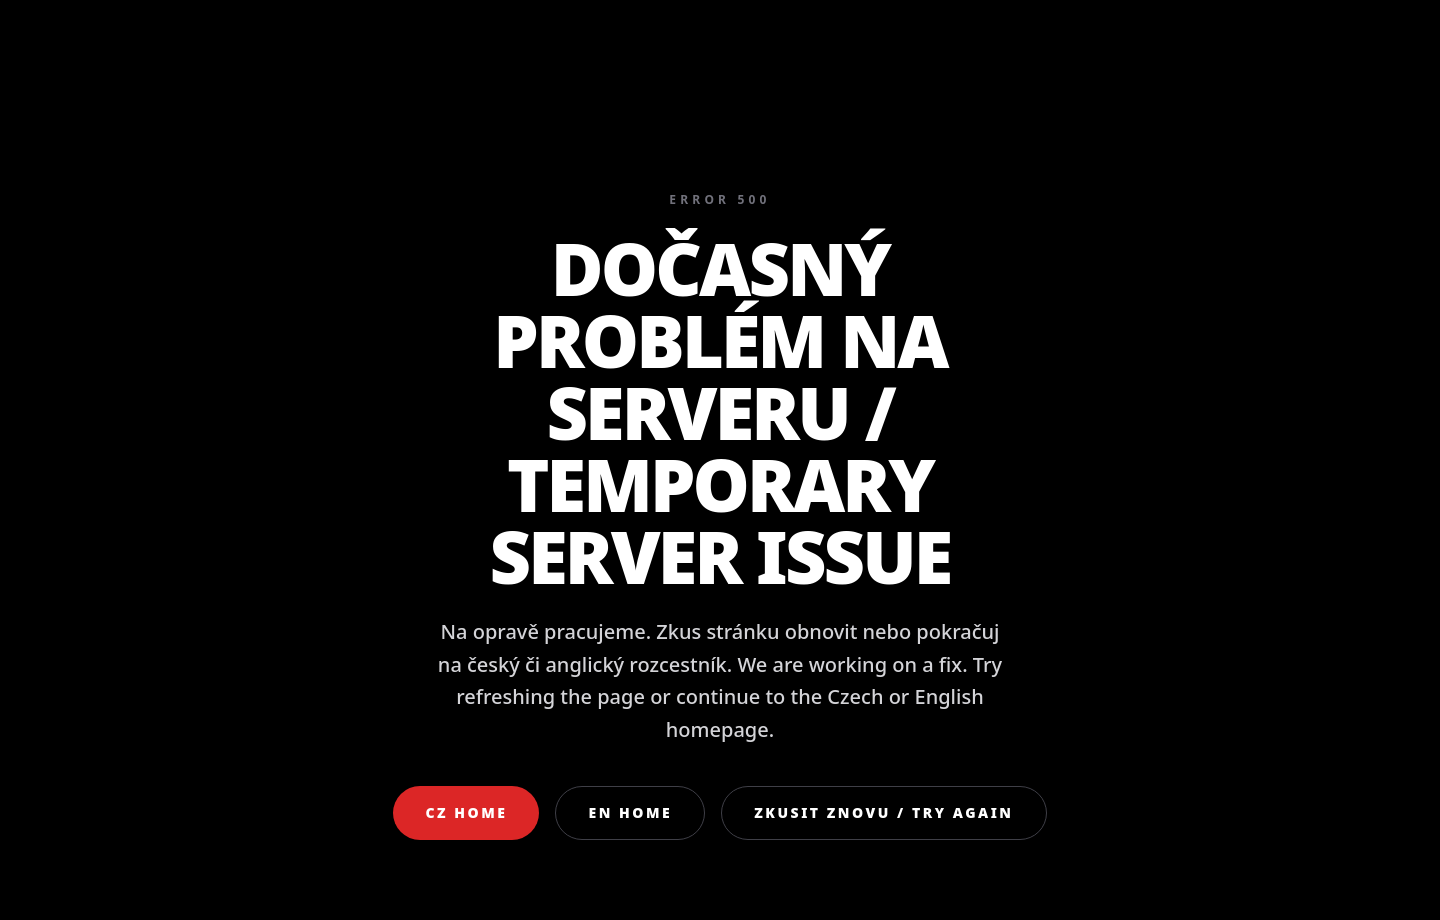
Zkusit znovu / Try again (883, 812)
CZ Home (466, 812)
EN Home (630, 812)
